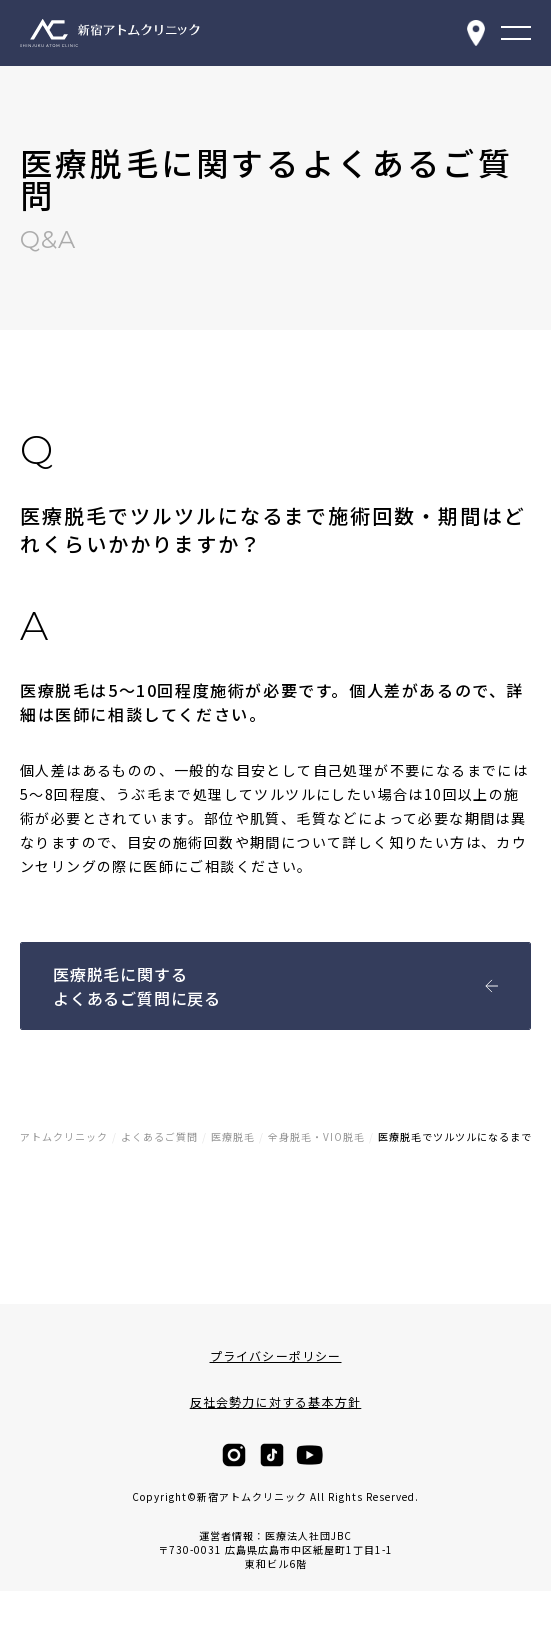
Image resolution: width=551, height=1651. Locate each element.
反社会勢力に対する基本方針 (276, 1402)
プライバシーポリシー (276, 1356)
